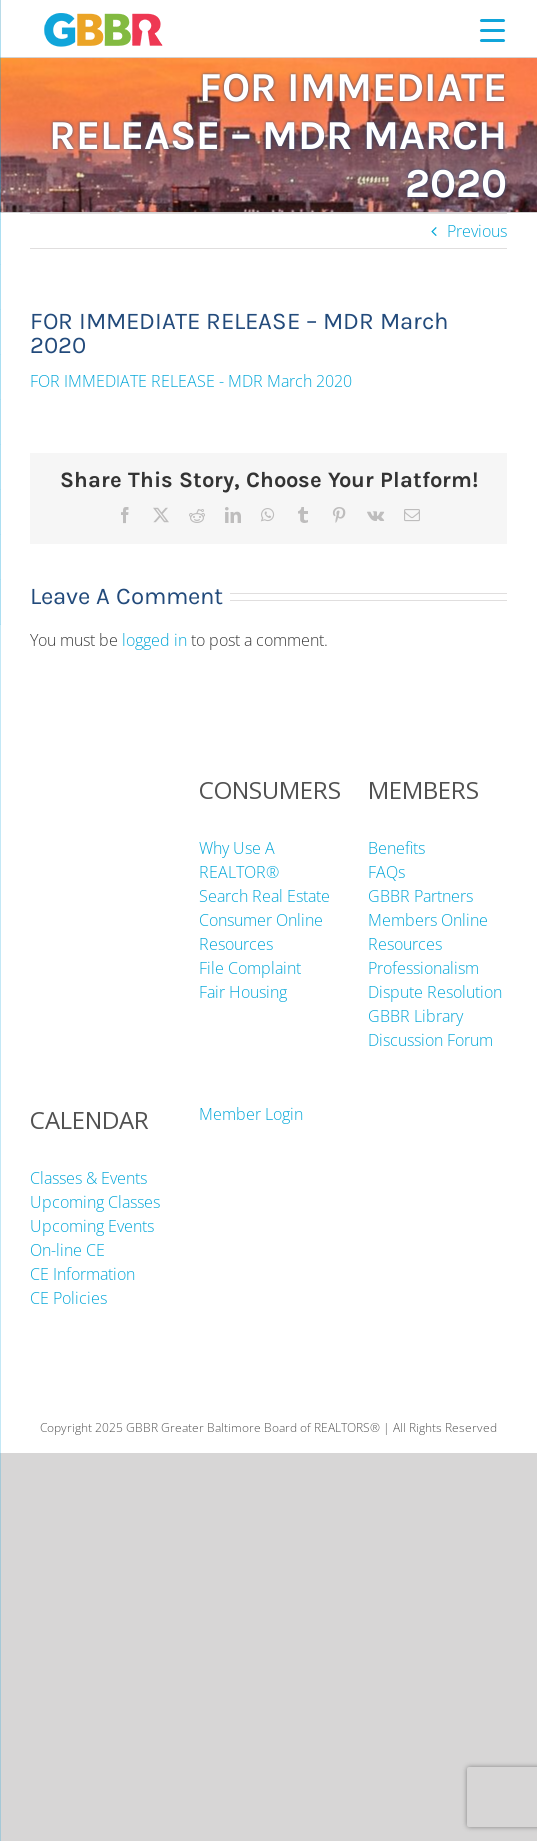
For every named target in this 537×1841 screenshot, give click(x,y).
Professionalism (423, 968)
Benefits (396, 848)
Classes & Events (88, 1178)
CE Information (82, 1274)
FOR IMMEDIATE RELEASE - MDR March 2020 (191, 381)
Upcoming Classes (95, 1202)
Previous (477, 231)
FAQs (386, 872)
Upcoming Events (92, 1226)
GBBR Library (415, 1016)
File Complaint (250, 968)
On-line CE (67, 1250)
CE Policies (68, 1298)
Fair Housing (243, 992)
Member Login (251, 1114)
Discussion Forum (430, 1040)
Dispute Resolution (435, 992)
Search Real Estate (264, 896)
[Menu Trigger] (492, 29)
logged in (154, 640)
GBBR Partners (420, 896)
